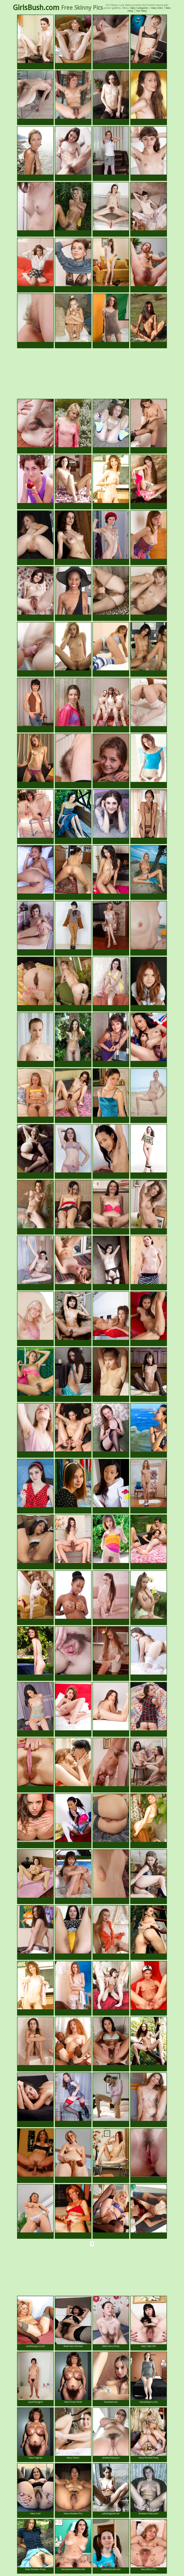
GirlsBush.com (36, 8)
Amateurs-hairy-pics (149, 2489)
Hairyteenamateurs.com (73, 2545)
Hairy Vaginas (35, 2433)
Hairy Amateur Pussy (35, 2545)
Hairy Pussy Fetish (73, 2377)
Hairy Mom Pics (149, 2545)
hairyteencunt (111, 2377)
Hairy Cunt (35, 2489)
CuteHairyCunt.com (111, 2545)
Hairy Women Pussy (149, 2433)
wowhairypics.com (35, 2321)
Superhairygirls (35, 2377)
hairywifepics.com (149, 2377)
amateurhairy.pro (111, 2433)
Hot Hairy (141, 10)
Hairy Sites (157, 7)
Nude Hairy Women (73, 2321)
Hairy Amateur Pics (73, 2489)
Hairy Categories (139, 7)
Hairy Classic (73, 2433)
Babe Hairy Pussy (111, 2321)
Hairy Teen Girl (149, 2321)
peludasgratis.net (111, 2489)
